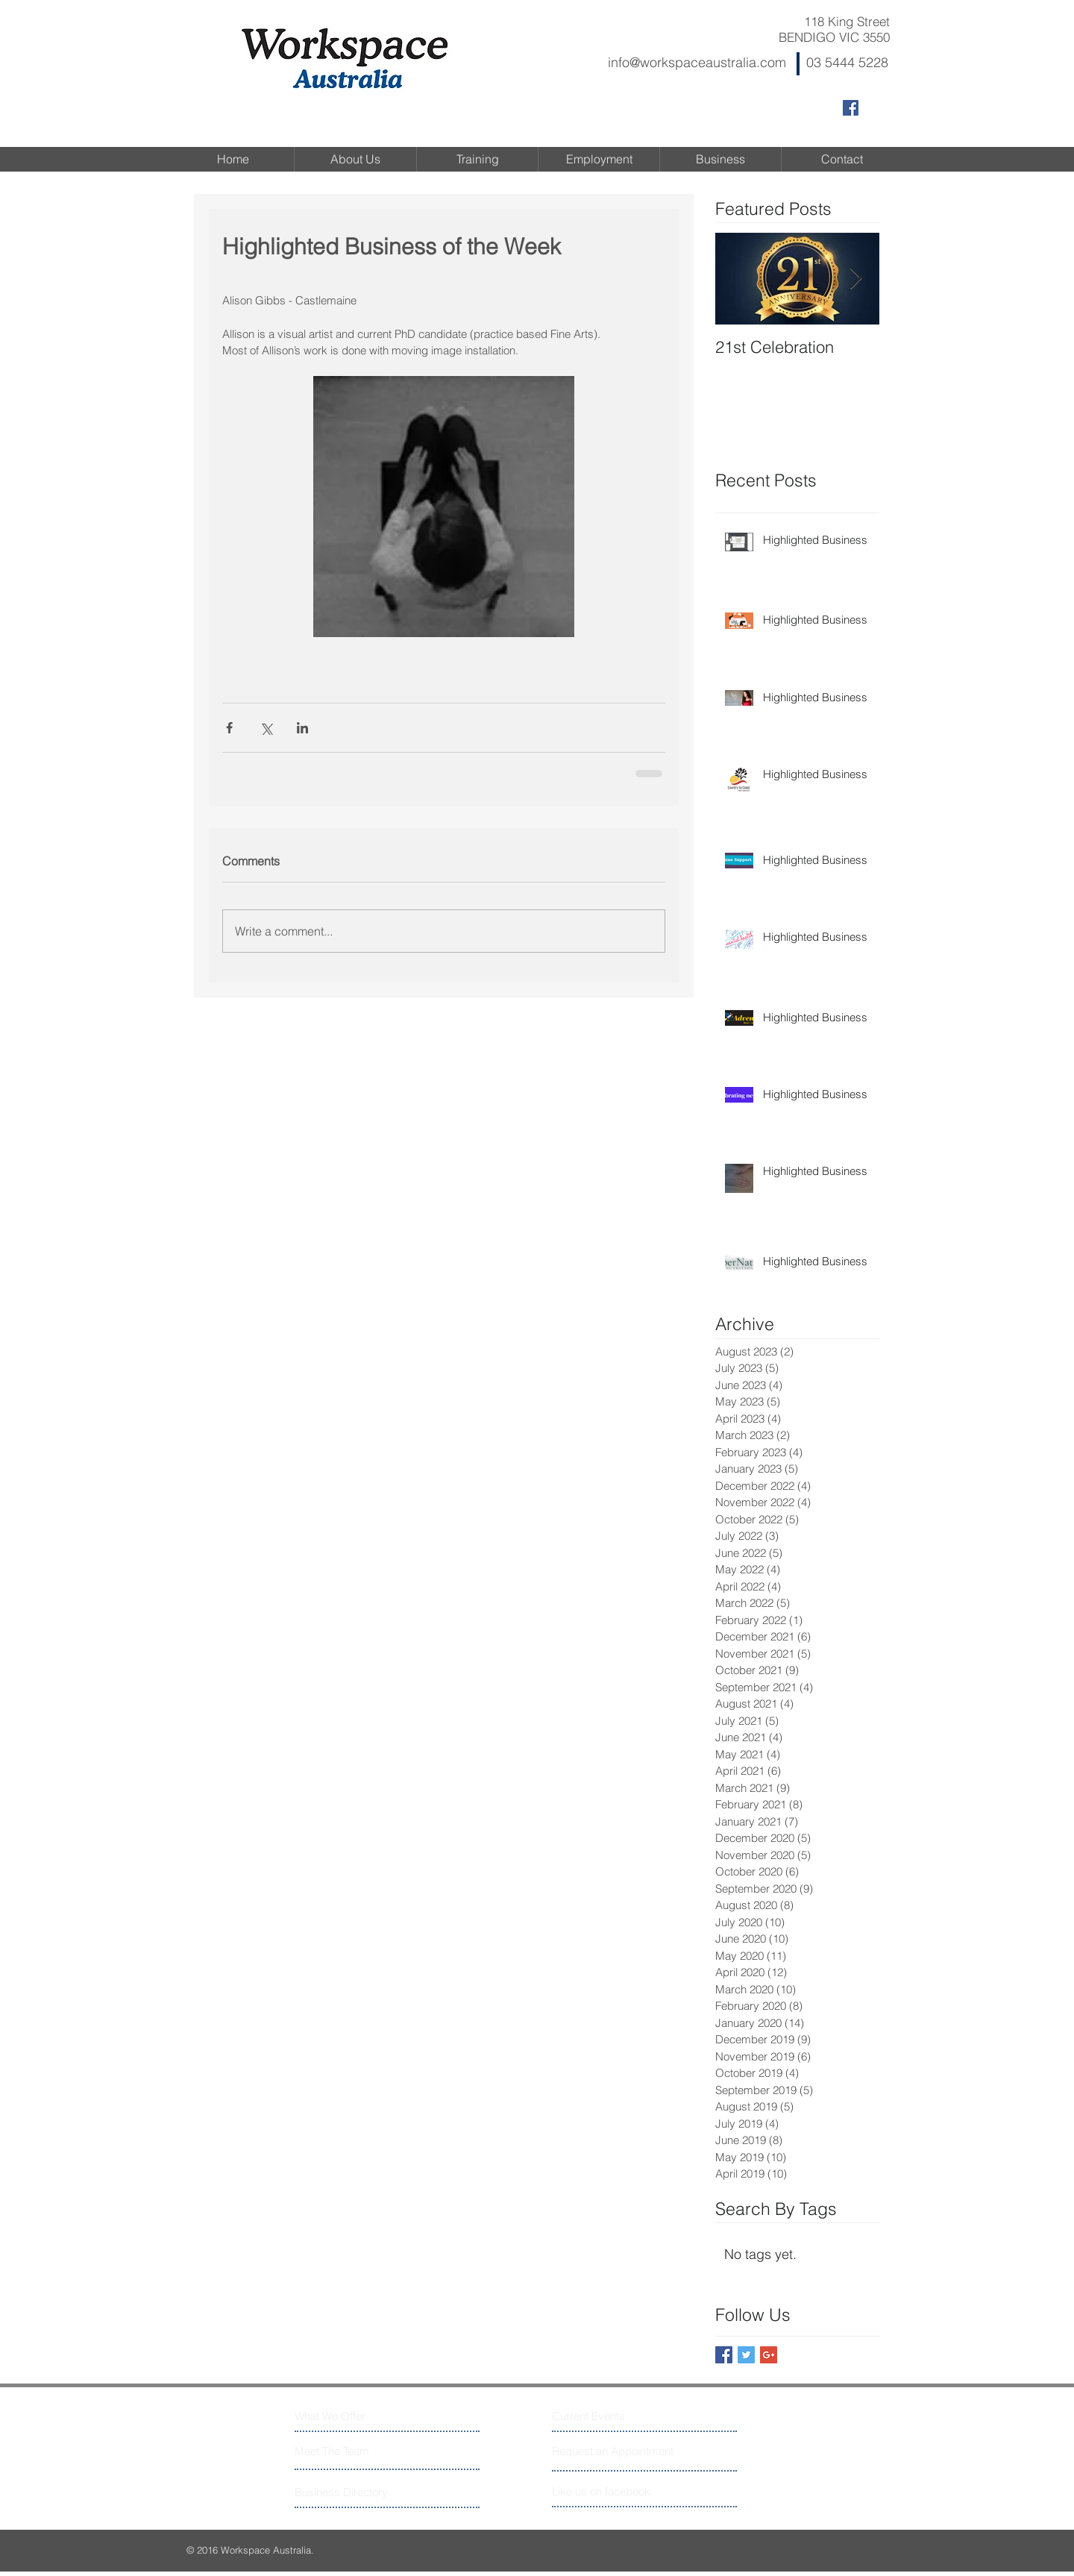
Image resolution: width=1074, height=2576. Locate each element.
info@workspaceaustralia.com (697, 62)
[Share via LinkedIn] (302, 728)
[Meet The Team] (359, 2451)
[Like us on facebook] (618, 2491)
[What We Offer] (351, 2416)
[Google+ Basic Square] (768, 2354)
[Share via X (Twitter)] (266, 728)
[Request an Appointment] (614, 2451)
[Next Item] (855, 279)
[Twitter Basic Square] (746, 2354)
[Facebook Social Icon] (850, 108)
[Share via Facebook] (229, 728)
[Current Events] (608, 2416)
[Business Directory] (351, 2492)
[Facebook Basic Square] (723, 2354)
